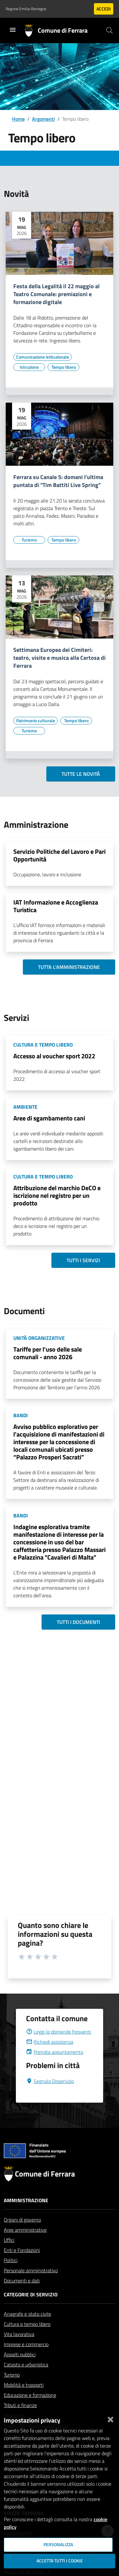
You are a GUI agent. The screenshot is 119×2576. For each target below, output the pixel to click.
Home (18, 119)
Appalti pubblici (20, 2369)
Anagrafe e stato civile (27, 2329)
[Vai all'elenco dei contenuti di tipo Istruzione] (29, 367)
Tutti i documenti (78, 1622)
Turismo (12, 2390)
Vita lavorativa (19, 2349)
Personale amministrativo (31, 2285)
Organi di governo (22, 2235)
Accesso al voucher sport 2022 (54, 1056)
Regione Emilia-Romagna (26, 9)
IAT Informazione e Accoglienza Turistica (55, 906)
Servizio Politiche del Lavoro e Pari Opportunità (59, 855)
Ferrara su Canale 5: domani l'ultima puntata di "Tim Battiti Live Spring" (58, 481)
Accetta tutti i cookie (59, 2560)
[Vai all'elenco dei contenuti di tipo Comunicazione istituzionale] (42, 357)
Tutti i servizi (83, 1260)
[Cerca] (109, 30)
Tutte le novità (81, 774)
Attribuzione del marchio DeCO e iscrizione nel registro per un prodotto (57, 1195)
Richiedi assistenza (49, 2057)
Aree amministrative (25, 2245)
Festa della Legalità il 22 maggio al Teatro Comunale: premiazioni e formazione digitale (56, 294)
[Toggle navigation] (13, 30)
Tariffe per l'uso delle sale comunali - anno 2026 (47, 1353)
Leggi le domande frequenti (58, 2047)
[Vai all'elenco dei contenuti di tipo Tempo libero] (63, 367)
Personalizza (58, 2544)
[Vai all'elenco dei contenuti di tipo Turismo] (29, 540)
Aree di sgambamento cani (49, 1118)
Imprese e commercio (26, 2359)
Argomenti (43, 119)
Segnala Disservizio (50, 2096)
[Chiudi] (110, 2418)
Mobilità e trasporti (23, 2400)
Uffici (9, 2255)
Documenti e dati (22, 2296)
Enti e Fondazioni (22, 2265)
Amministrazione (26, 2215)
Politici (10, 2275)
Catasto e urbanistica (26, 2380)
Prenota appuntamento (54, 2067)
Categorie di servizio (30, 2309)
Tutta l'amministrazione (69, 967)
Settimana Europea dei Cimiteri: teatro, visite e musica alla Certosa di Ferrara (59, 658)
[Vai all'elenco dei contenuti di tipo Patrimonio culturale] (35, 720)
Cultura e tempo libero (27, 2339)
